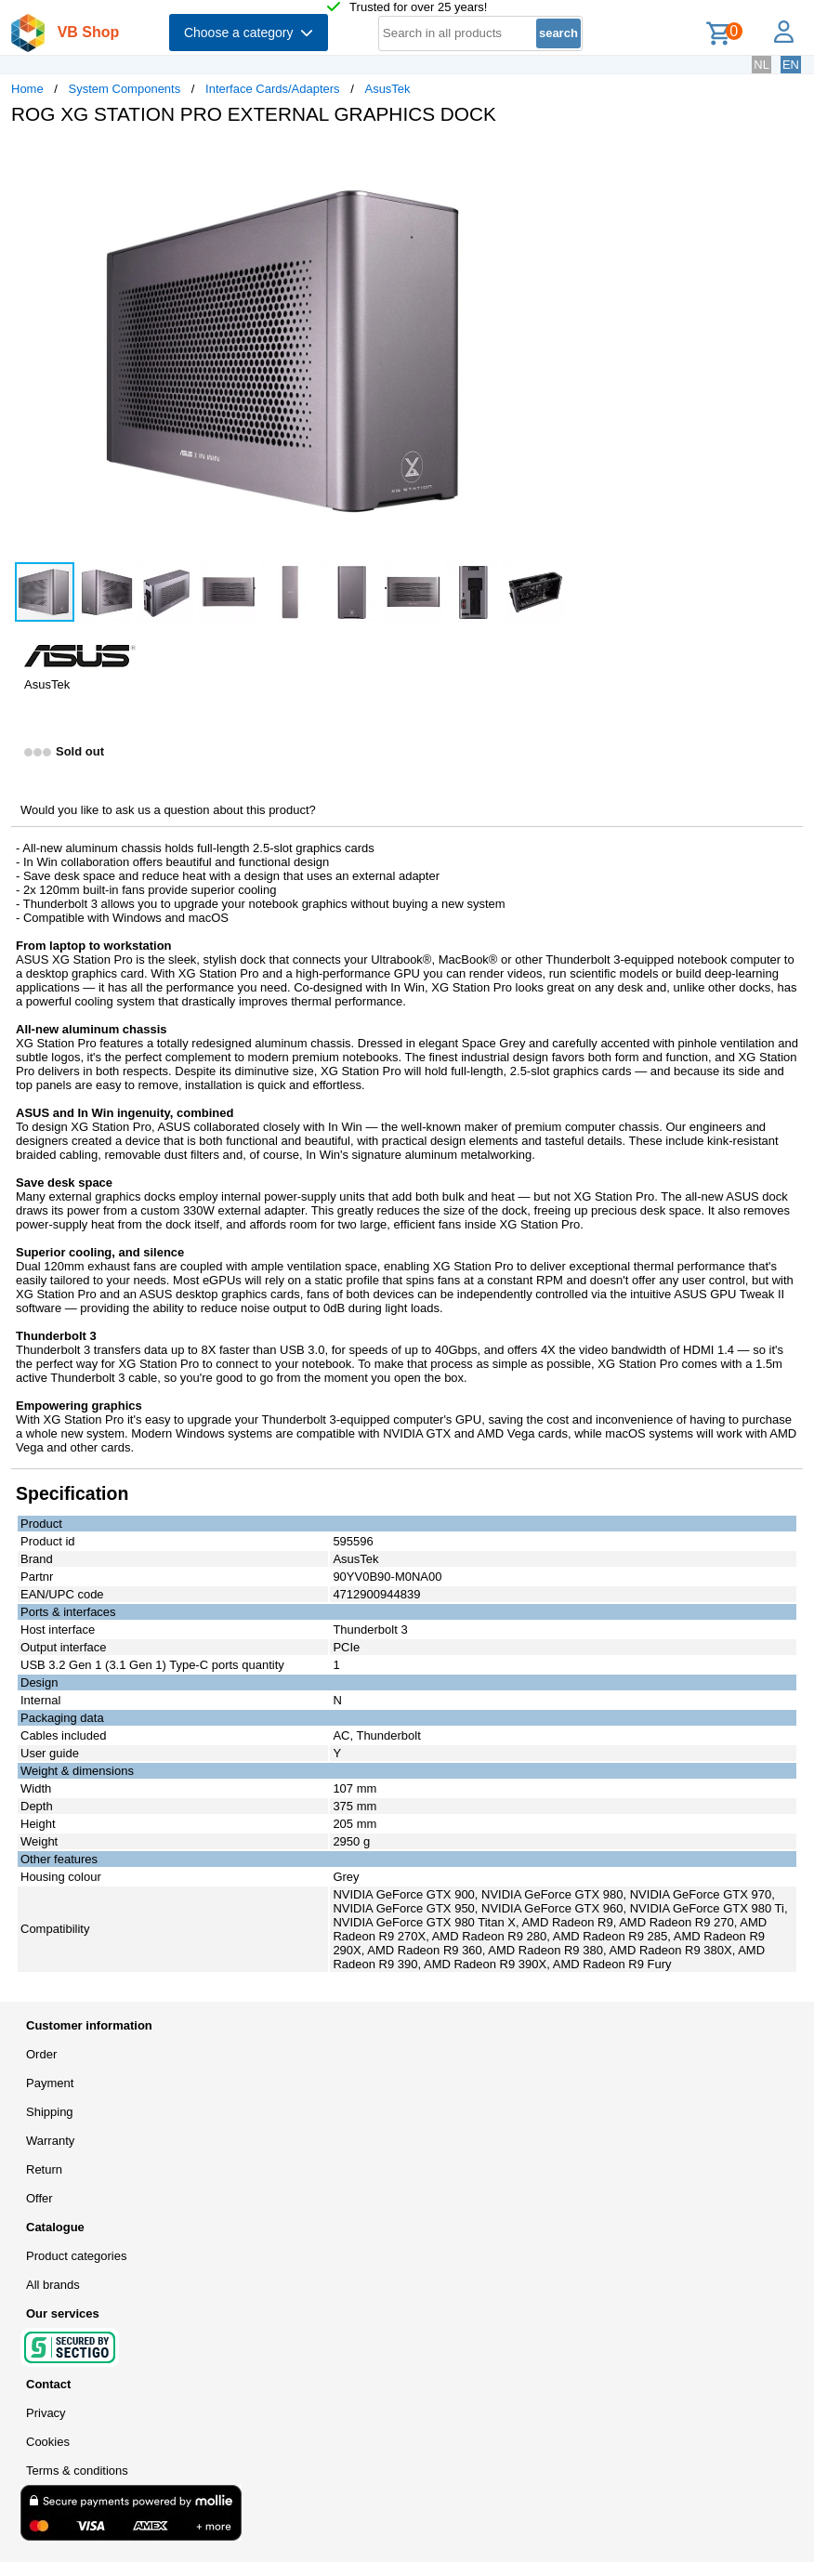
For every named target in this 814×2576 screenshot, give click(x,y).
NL (761, 65)
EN (790, 65)
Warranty (50, 2141)
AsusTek (387, 89)
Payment (49, 2083)
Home (27, 89)
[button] (552, 159)
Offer (39, 2198)
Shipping (49, 2112)
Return (44, 2169)
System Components (125, 89)
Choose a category (248, 32)
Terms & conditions (77, 2470)
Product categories (76, 2256)
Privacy (46, 2413)
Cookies (48, 2442)
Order (41, 2054)
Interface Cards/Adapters (272, 89)
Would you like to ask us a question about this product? (168, 810)
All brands (53, 2285)
